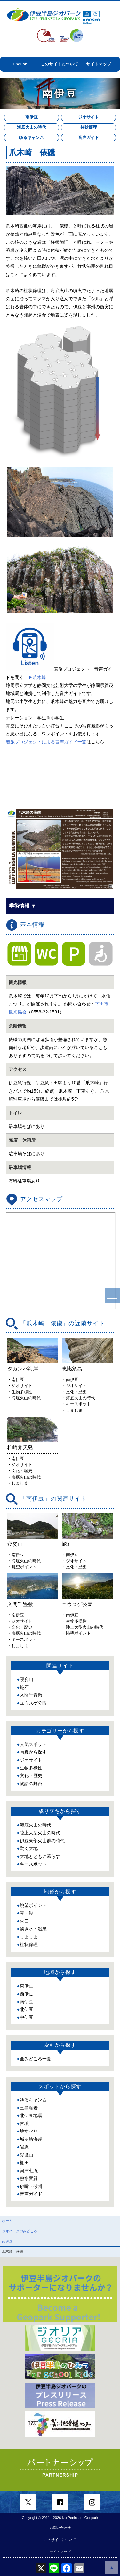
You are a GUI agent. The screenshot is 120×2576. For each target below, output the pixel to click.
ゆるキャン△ (31, 137)
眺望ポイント (33, 1905)
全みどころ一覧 (35, 2058)
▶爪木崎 (37, 677)
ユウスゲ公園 (33, 1703)
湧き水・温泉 (33, 1928)
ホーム (7, 2221)
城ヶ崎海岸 (31, 2139)
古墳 (24, 2123)
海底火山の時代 (31, 127)
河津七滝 (29, 2170)
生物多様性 (31, 1767)
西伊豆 (26, 1993)
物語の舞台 (31, 1783)
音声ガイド (88, 137)
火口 (24, 1921)
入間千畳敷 (31, 1695)
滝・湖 (26, 1913)
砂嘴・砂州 (31, 2186)
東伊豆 (26, 1985)
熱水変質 (29, 2178)
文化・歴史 (31, 1775)
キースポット (33, 1864)
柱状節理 (88, 127)
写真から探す (33, 1752)
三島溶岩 (29, 2107)
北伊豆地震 (31, 2115)
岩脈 (24, 2146)
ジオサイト (88, 117)
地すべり (29, 2131)
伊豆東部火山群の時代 (42, 1840)
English (20, 64)
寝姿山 (26, 1679)
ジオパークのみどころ (19, 2231)
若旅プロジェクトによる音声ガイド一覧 (46, 741)
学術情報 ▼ (22, 906)
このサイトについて (59, 64)
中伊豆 (26, 2017)
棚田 (24, 2162)
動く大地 (29, 1848)
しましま (29, 1936)
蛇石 (24, 1687)
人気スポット (33, 1744)
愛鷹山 (26, 2154)
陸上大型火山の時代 (40, 1832)
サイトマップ (98, 64)
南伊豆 (31, 117)
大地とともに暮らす (40, 1856)
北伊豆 (26, 2009)
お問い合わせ (60, 2527)
